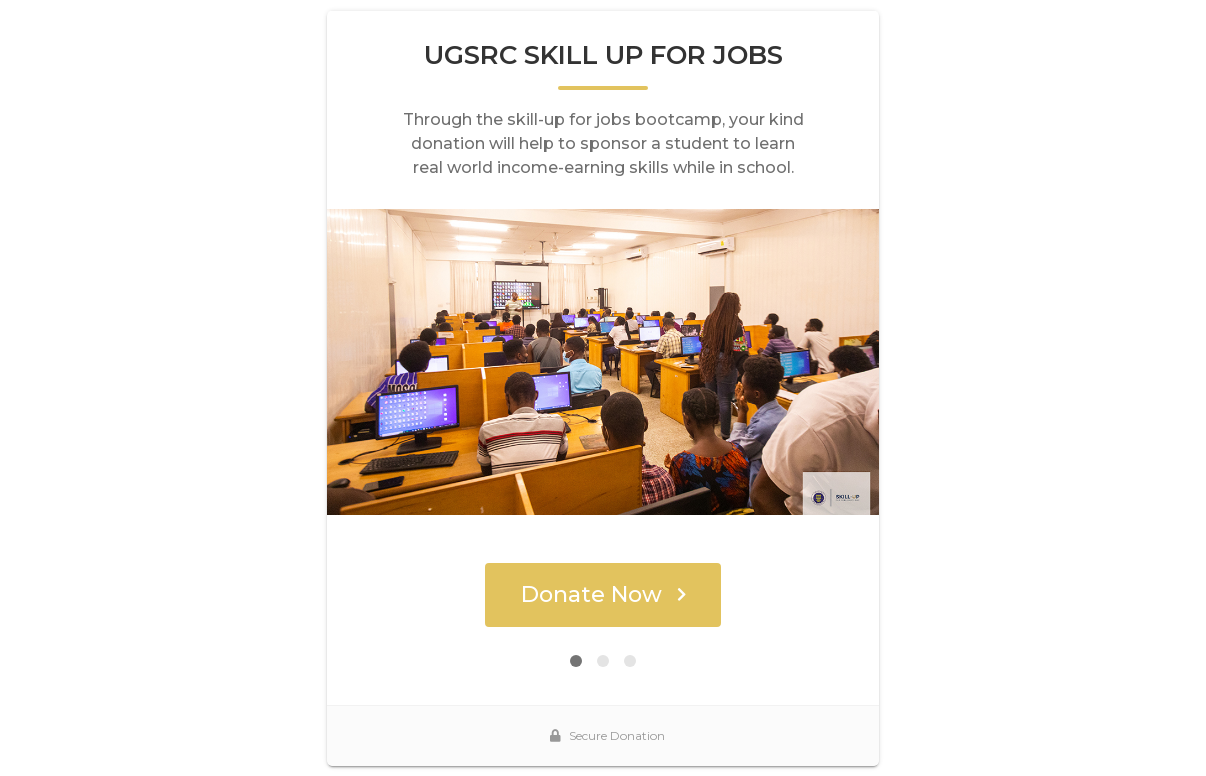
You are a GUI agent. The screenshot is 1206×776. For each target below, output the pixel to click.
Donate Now (603, 594)
